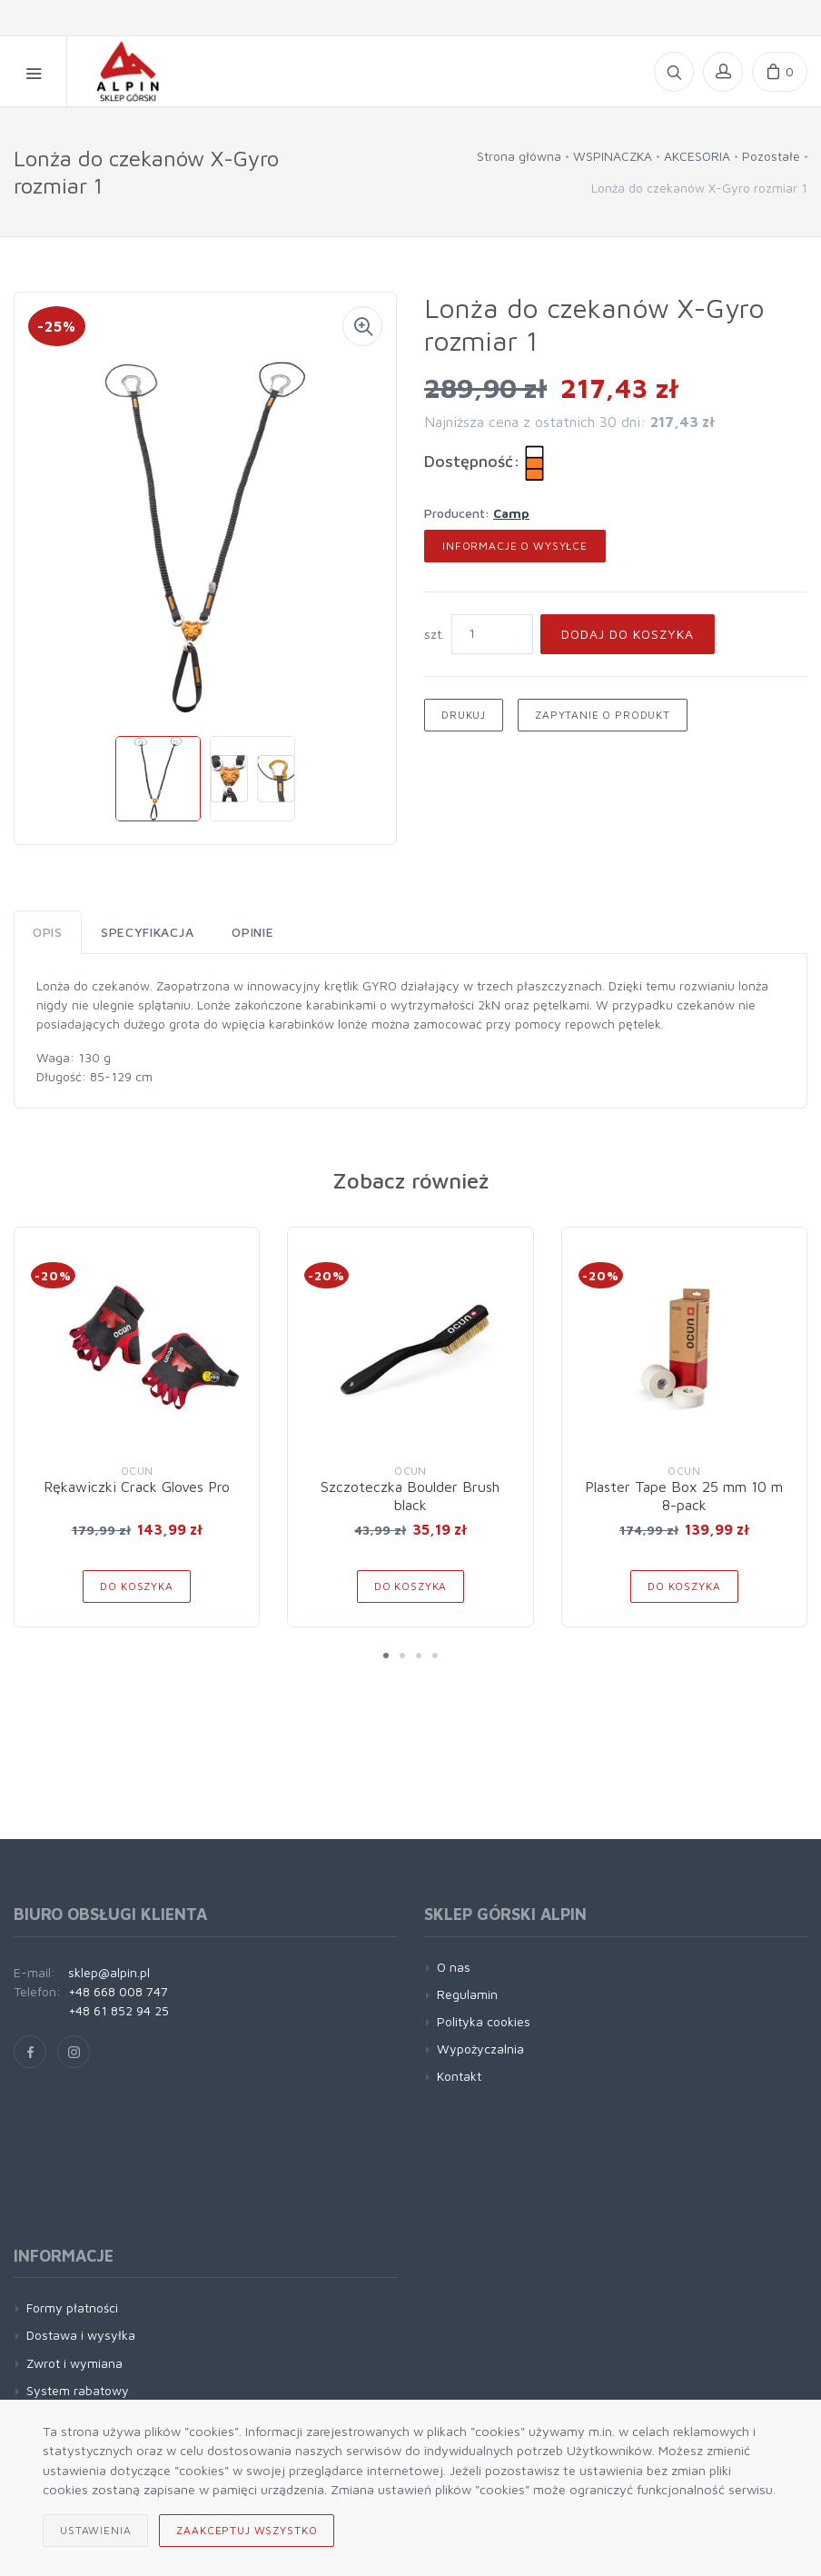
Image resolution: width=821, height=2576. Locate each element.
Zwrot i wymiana (74, 2363)
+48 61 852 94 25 (118, 2010)
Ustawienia (95, 2530)
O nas (453, 1966)
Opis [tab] (48, 932)
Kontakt (459, 2076)
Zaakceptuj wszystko (246, 2530)
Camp (511, 513)
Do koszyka (136, 1586)
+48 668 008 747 (118, 1991)
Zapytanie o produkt (602, 714)
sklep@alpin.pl (109, 1972)
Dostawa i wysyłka (80, 2334)
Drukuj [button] (463, 714)
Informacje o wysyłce (515, 545)
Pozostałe (771, 156)
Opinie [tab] (252, 932)
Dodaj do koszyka (627, 634)
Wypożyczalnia (480, 2048)
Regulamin (467, 1994)
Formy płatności (72, 2307)
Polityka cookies (483, 2021)
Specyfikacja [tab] (147, 932)
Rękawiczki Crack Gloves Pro (137, 1486)
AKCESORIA (697, 156)
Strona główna (519, 156)
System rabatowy (77, 2390)
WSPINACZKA (612, 156)
